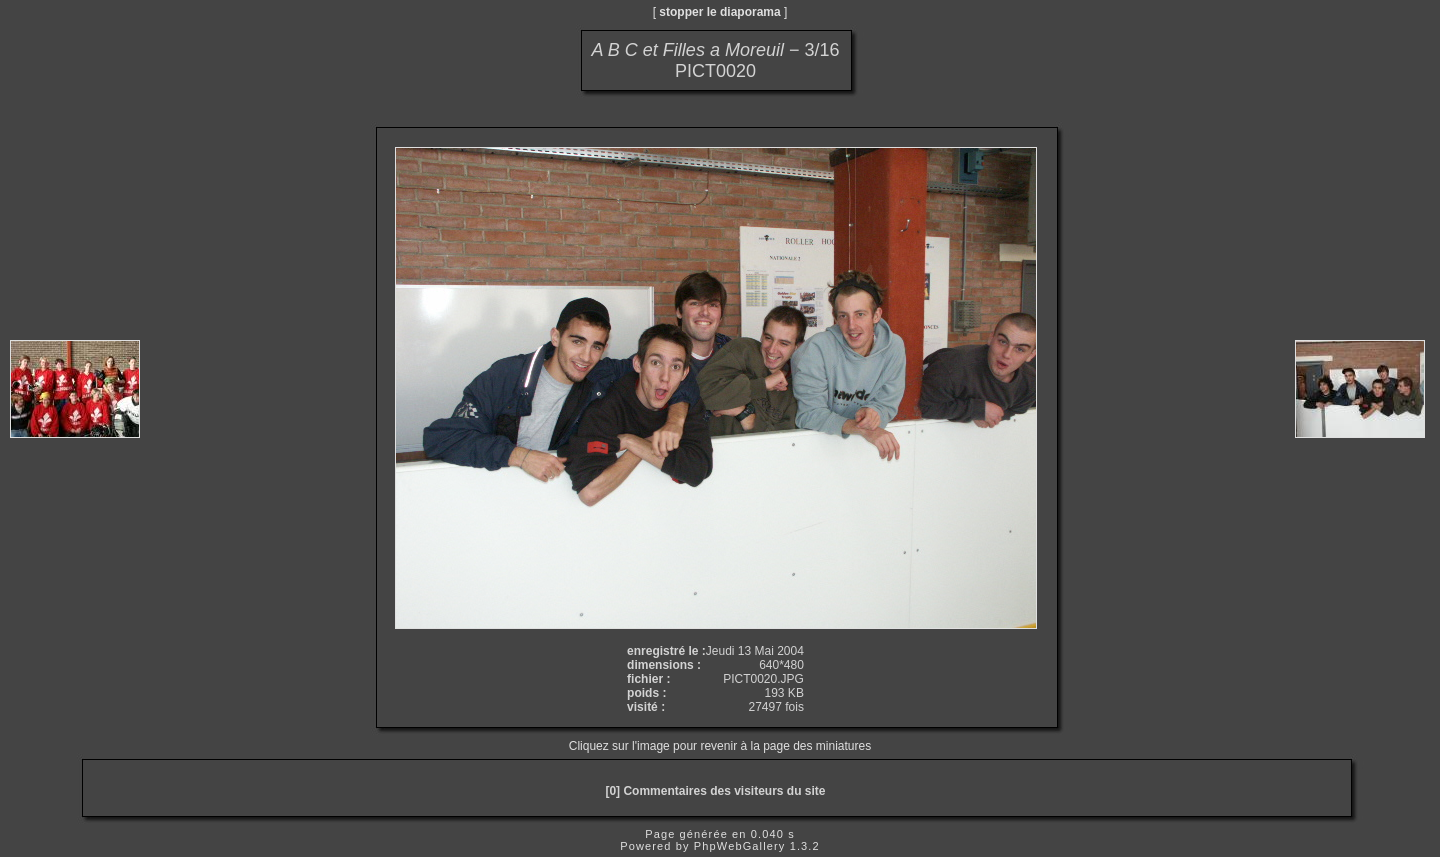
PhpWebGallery (740, 846)
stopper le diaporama (719, 12)
